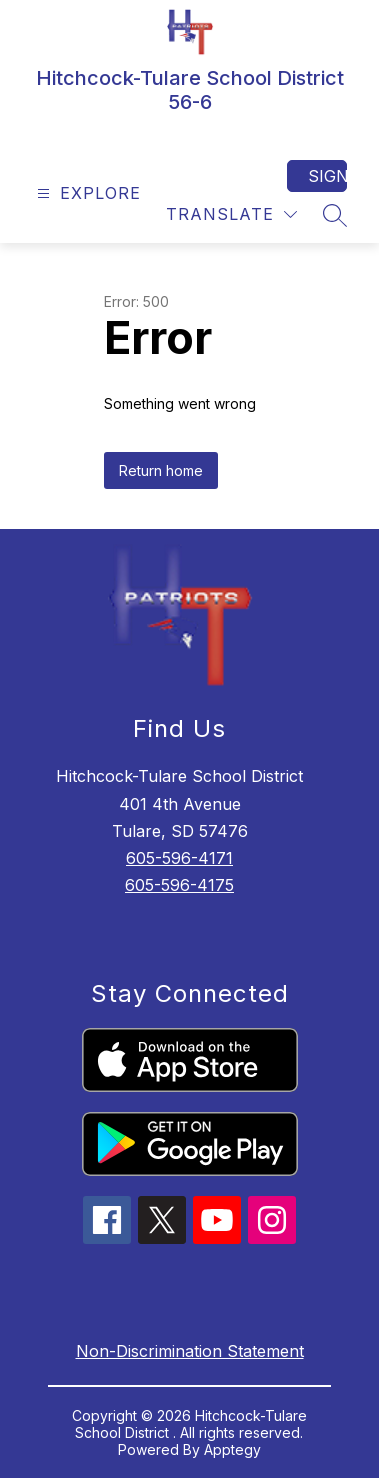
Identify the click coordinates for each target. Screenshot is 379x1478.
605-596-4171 (179, 858)
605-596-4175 (179, 885)
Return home (161, 470)
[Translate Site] (231, 214)
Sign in (327, 176)
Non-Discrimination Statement (190, 1351)
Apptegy (232, 1449)
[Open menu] (86, 193)
